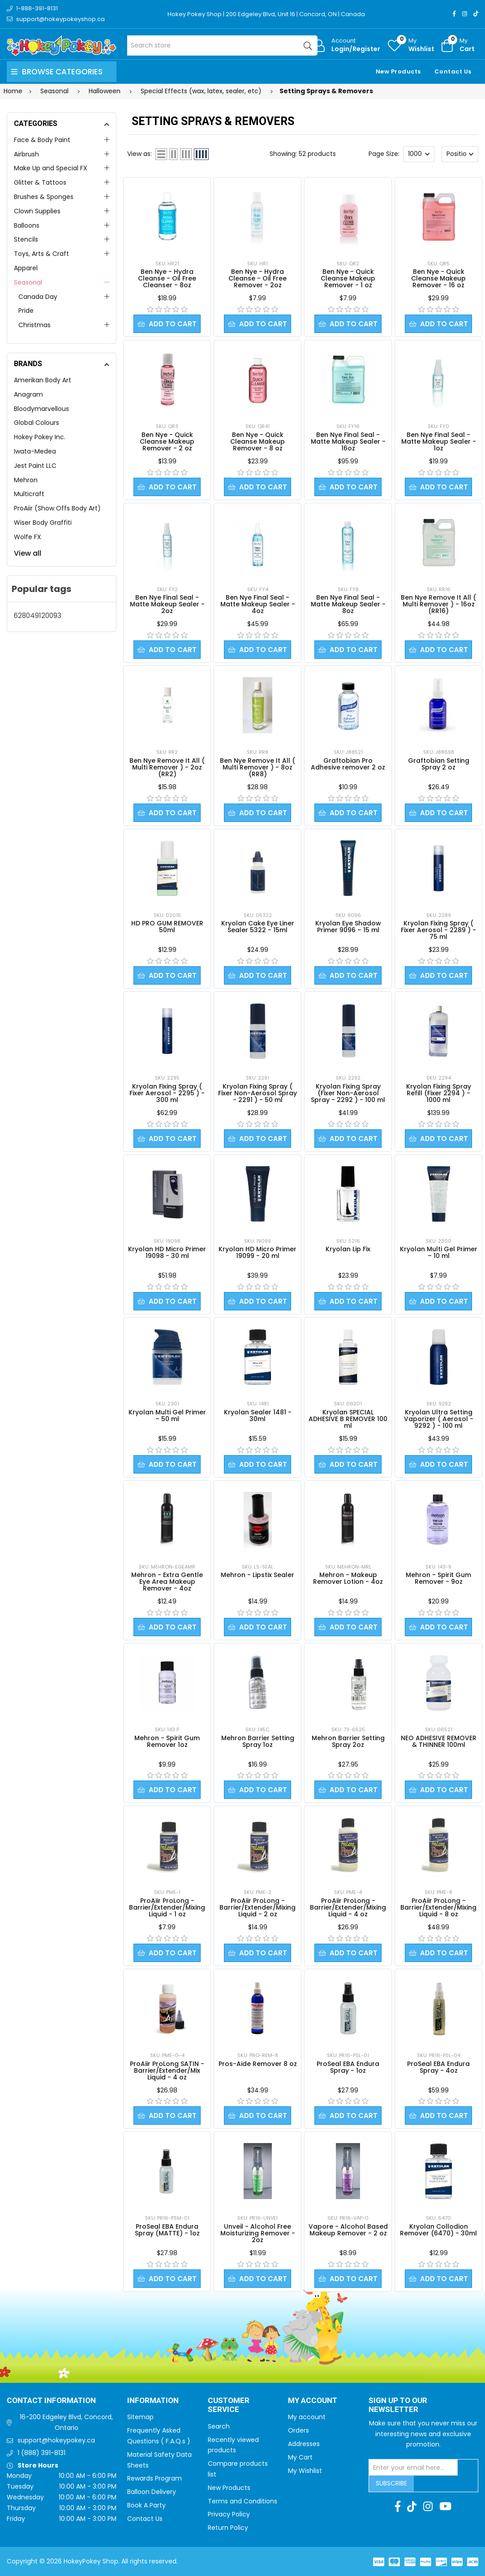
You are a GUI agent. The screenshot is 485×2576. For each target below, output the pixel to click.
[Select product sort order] (460, 154)
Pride (26, 310)
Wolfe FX (27, 536)
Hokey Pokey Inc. (39, 436)
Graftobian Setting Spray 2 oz (438, 764)
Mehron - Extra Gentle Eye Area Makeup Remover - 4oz (167, 1581)
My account (307, 2416)
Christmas (34, 324)
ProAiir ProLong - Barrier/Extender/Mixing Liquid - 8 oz (438, 1907)
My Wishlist (305, 2470)
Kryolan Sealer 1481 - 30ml (258, 1415)
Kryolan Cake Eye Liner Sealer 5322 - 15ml (257, 926)
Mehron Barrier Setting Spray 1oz (257, 1741)
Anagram (28, 394)
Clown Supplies (37, 211)
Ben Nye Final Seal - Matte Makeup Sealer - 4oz (257, 604)
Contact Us (453, 71)
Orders (298, 2430)
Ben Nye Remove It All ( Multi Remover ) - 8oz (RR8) (257, 767)
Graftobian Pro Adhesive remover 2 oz (348, 764)
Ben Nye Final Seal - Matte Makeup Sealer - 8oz (348, 604)
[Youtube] (445, 2506)
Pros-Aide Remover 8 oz (258, 2063)
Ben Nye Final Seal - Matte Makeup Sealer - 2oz (167, 604)
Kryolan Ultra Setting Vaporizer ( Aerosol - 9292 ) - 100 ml (438, 1419)
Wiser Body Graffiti (43, 522)
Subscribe (391, 2483)
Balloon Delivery (151, 2491)
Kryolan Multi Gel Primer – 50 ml (167, 1415)
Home (13, 90)
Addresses (304, 2443)
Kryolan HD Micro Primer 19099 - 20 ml (257, 1252)
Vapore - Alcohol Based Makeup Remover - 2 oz (348, 2230)
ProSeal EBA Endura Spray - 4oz (438, 2067)
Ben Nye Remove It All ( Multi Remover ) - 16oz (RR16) (438, 604)
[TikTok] (475, 14)
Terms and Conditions (242, 2501)
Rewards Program (154, 2478)
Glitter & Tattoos (40, 182)
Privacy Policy (229, 2514)
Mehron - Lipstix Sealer (257, 1574)
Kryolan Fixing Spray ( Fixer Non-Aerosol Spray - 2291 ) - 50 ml (257, 1093)
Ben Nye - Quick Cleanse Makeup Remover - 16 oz (438, 278)
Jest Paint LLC (35, 465)
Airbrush (26, 154)
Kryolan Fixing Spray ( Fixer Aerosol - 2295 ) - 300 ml (167, 1093)
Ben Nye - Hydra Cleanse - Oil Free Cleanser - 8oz (167, 278)
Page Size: (384, 153)
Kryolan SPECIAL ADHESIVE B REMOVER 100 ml (348, 1419)
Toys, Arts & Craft (41, 253)
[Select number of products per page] (418, 154)
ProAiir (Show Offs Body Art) (57, 508)
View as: (139, 153)
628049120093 (37, 615)
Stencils (26, 239)
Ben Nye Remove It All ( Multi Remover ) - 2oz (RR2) (167, 767)
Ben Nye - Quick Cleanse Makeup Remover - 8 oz (257, 441)
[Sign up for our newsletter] (413, 2467)
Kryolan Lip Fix (348, 1249)
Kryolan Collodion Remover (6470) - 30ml (438, 2230)
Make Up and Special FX (50, 168)
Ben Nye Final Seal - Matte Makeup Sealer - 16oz (348, 441)
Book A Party (146, 2505)
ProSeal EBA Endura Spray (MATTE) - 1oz (167, 2230)
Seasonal (28, 282)
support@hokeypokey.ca (56, 2440)
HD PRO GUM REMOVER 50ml (167, 926)
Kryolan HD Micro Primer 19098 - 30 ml (167, 1252)
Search (219, 2426)
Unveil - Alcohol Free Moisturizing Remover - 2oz (257, 2233)
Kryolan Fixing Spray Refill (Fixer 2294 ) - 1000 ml (438, 1093)
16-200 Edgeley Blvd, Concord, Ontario (66, 2422)
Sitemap (140, 2416)
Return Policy (228, 2527)
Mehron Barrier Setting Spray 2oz (348, 1741)
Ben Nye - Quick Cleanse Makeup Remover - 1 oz (348, 278)
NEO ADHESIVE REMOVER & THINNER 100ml (438, 1741)
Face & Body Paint (42, 139)
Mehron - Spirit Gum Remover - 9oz (438, 1578)
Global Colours (36, 422)
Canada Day (37, 296)
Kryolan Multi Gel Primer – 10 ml (438, 1252)
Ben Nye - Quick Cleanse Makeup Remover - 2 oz (167, 441)
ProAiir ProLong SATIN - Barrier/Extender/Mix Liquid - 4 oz (167, 2070)
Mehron (26, 479)
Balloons (26, 225)
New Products (398, 71)
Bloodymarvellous (41, 408)
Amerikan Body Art (42, 380)
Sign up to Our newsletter (398, 2405)
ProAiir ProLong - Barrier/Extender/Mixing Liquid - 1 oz (167, 1907)
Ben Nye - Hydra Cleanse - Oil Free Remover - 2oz (257, 278)
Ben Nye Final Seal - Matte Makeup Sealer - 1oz (438, 441)
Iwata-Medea (35, 451)
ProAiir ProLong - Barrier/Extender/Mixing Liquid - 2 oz (257, 1907)
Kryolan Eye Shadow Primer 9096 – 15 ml (348, 926)
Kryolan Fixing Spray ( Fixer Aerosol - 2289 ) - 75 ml (438, 930)
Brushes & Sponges (43, 196)
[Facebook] (454, 14)
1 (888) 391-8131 (41, 2452)
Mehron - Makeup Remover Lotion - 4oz (348, 1578)
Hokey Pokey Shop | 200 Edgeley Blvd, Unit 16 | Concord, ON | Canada (266, 14)
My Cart (300, 2457)
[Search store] (222, 45)
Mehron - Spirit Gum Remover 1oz (167, 1741)
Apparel (26, 268)
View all (27, 553)
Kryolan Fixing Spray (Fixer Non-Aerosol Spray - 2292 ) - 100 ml (348, 1093)
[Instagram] (464, 14)
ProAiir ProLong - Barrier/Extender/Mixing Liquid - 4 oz (348, 1907)
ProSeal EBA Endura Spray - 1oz (348, 2067)
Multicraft (29, 493)
